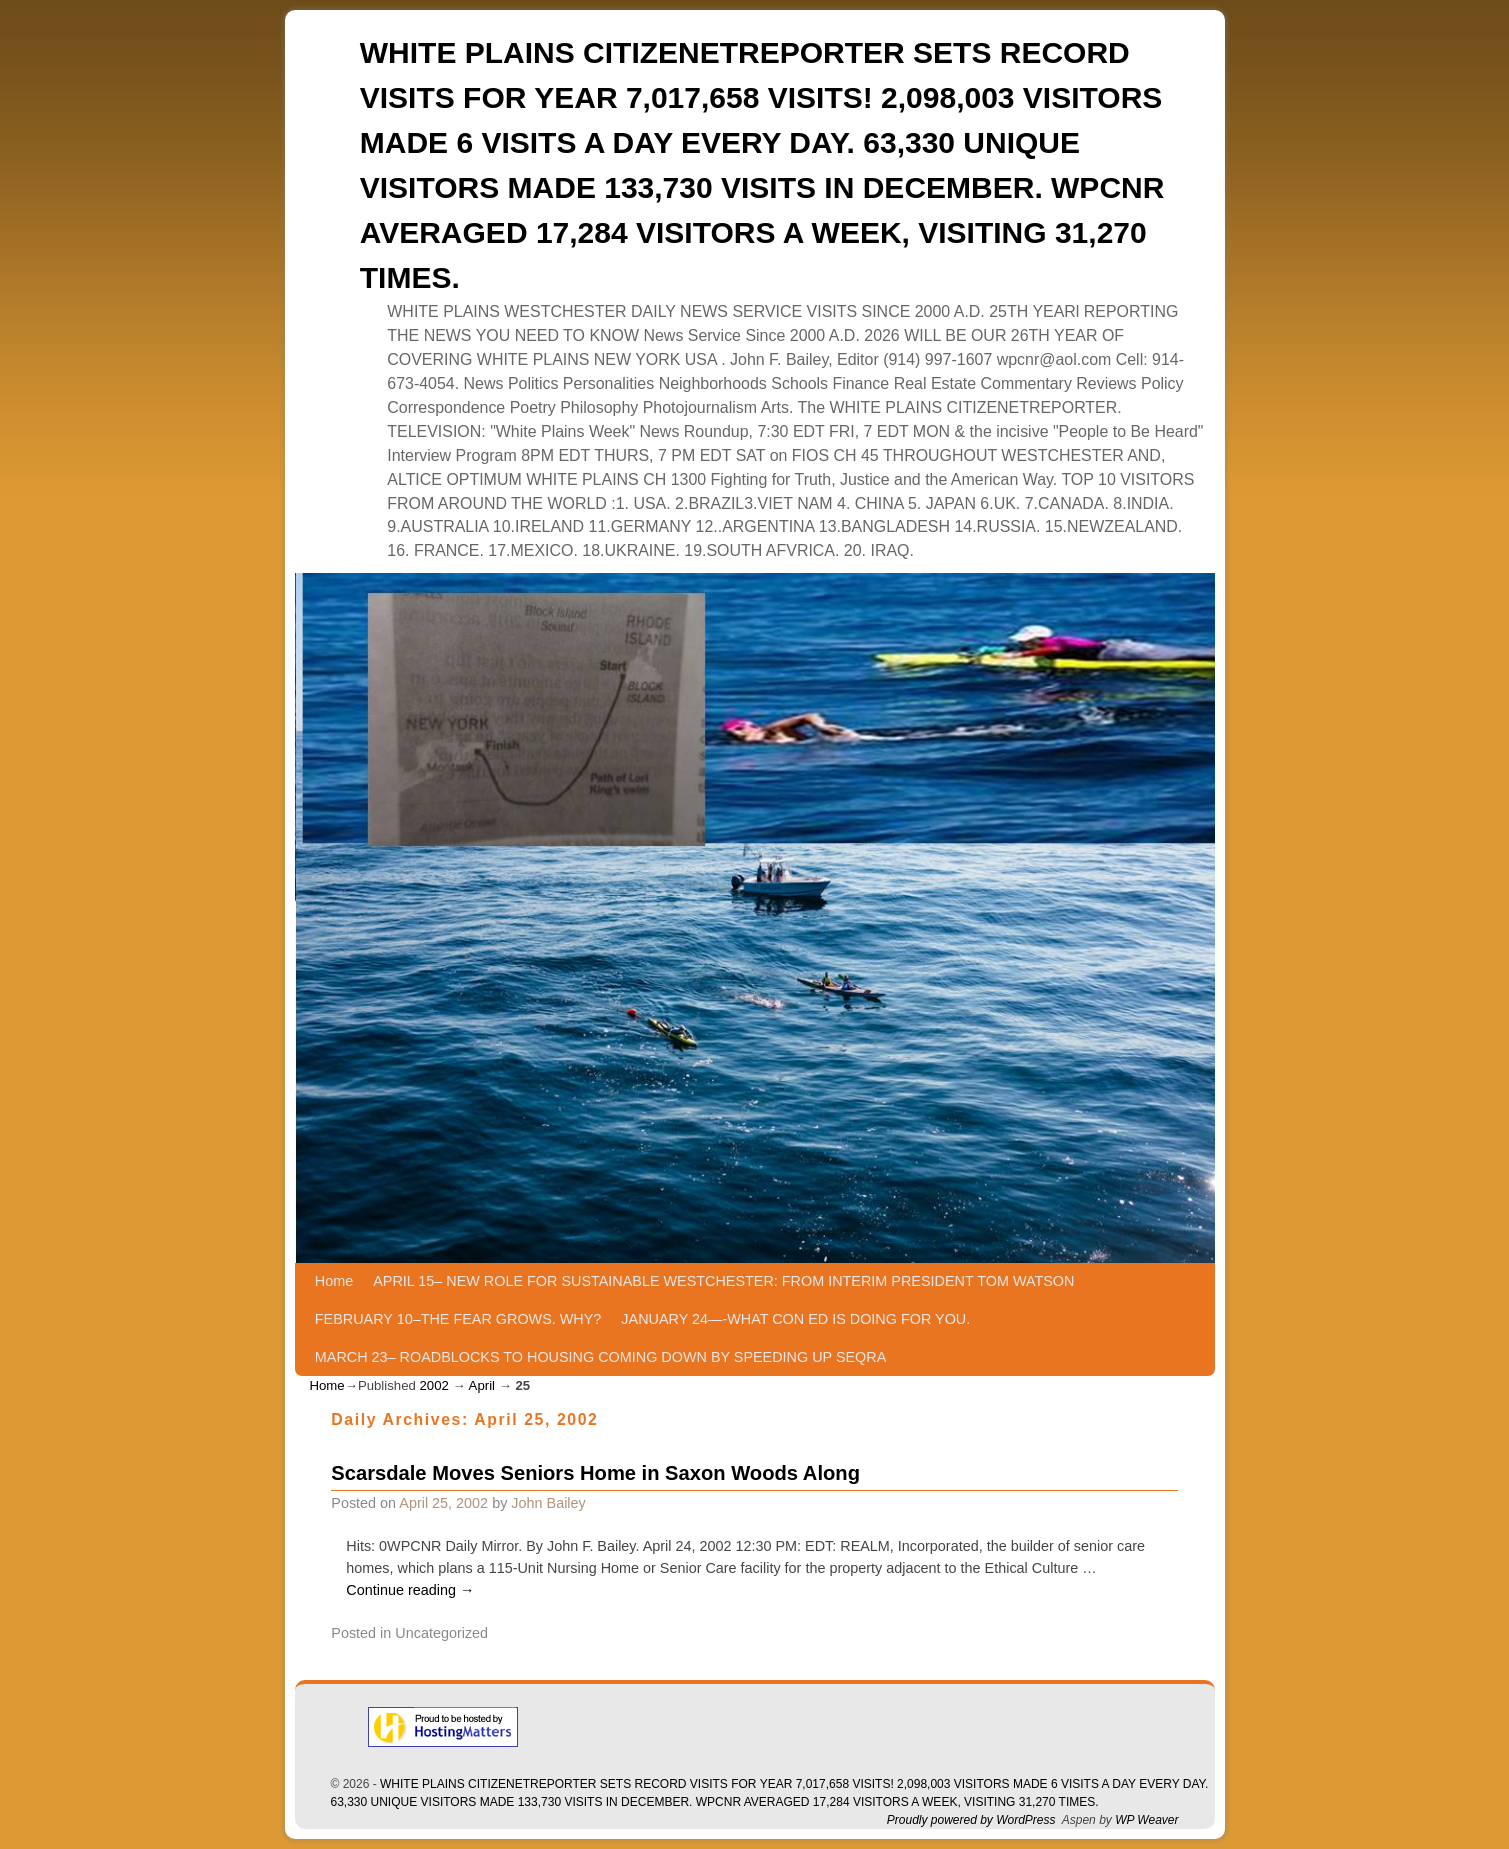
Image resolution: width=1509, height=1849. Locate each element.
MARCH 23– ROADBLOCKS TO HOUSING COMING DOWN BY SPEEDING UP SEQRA (600, 1357)
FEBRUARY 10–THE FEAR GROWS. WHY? (458, 1319)
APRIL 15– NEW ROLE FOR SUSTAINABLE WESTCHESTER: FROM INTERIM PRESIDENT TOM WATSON (723, 1281)
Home (334, 1281)
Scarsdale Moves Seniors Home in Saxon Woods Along (595, 1473)
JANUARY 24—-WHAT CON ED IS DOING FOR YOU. (795, 1319)
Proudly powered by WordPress (971, 1820)
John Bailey (548, 1503)
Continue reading (410, 1590)
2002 (433, 1385)
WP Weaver (1146, 1820)
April (482, 1385)
